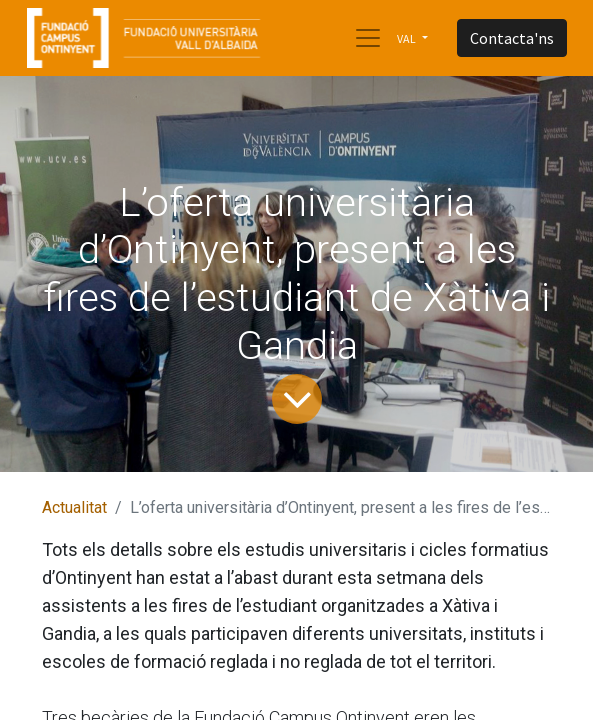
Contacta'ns (512, 38)
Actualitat (74, 507)
